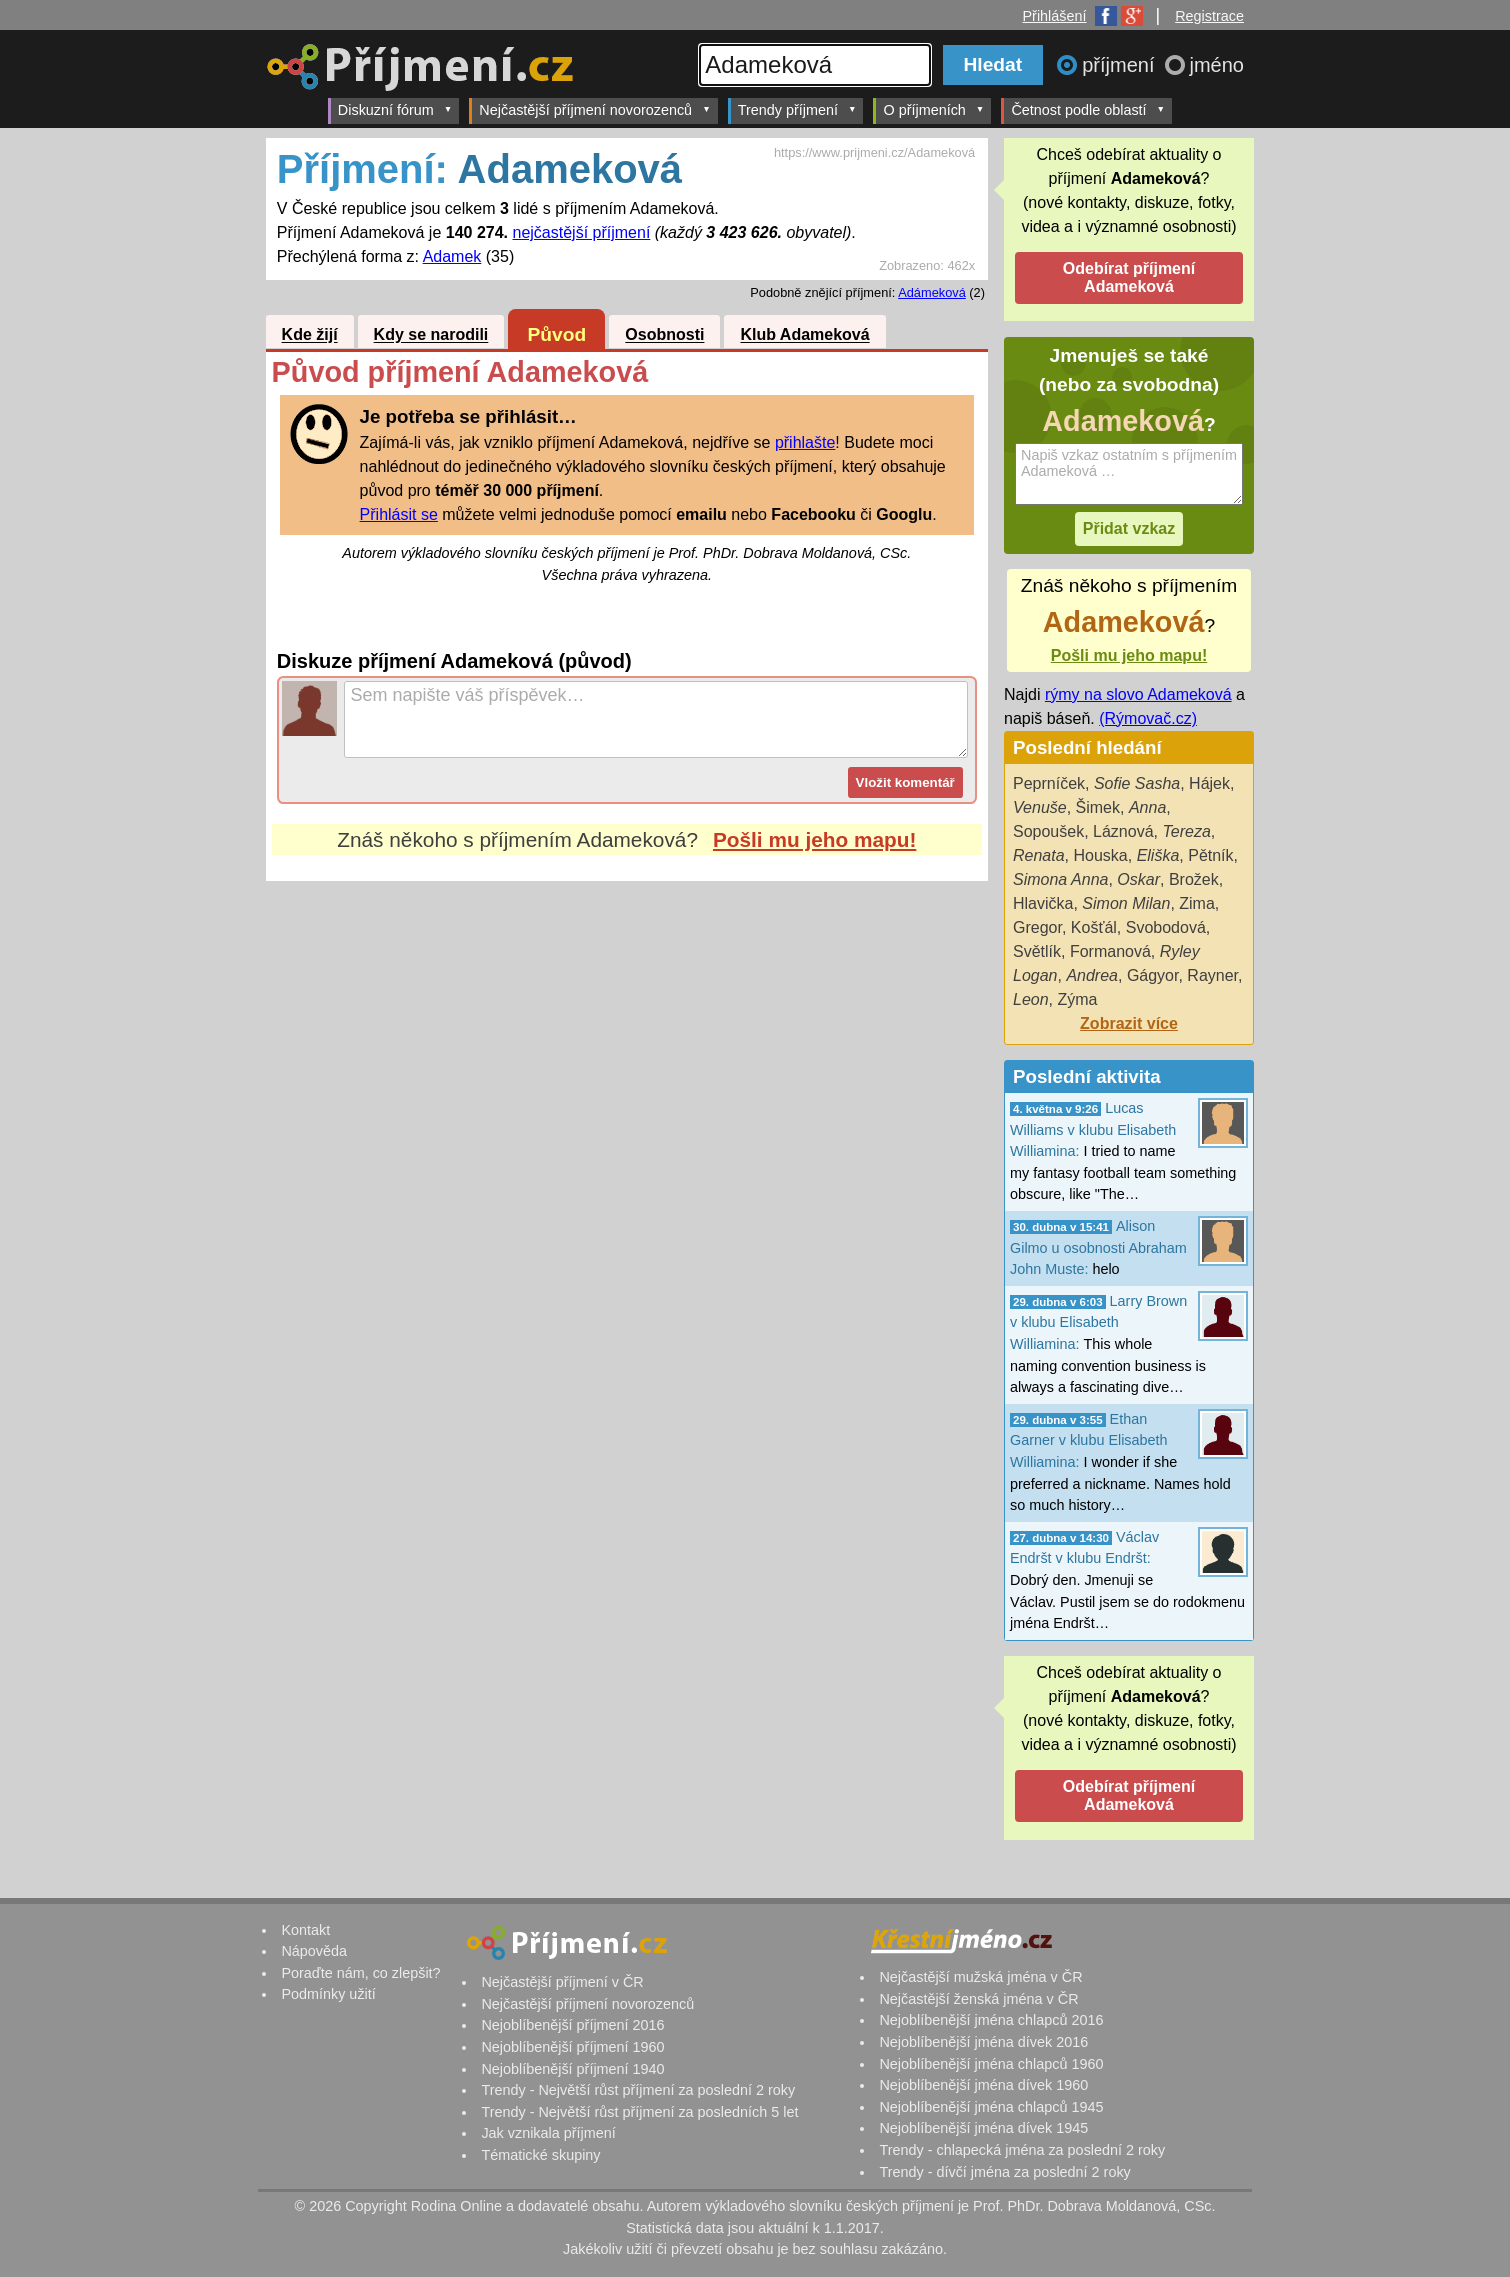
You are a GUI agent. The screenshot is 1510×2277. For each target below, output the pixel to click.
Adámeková (932, 292)
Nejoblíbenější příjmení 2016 (572, 2025)
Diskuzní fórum (395, 109)
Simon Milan (1126, 903)
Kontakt (305, 1930)
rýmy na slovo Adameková (1138, 694)
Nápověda (314, 1951)
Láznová (1123, 831)
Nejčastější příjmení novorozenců (594, 109)
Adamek (452, 256)
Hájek (1209, 783)
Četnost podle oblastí (1088, 109)
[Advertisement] (627, 1069)
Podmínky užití (328, 1994)
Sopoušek (1048, 831)
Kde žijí (310, 335)
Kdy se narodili (431, 335)
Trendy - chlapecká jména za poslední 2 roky (1022, 2150)
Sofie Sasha (1137, 783)
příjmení (1121, 65)
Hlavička (1043, 903)
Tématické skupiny (540, 2155)
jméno (1217, 65)
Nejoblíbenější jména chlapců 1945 (991, 2107)
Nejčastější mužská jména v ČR (980, 1977)
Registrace (1209, 16)
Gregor (1037, 927)
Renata (1039, 855)
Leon (1031, 999)
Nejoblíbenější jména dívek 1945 (983, 2128)
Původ (557, 334)
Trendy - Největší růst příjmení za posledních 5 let (639, 2112)
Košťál (1094, 927)
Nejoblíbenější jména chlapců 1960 (991, 2064)
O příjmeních (933, 109)
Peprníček (1049, 783)
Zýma (1077, 999)
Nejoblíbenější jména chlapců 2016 (991, 2020)
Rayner (1212, 975)
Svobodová (1166, 927)
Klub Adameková (804, 335)
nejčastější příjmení (581, 232)
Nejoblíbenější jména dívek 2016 (983, 2042)
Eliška (1158, 855)
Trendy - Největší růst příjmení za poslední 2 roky (638, 2090)
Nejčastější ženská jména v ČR (978, 1999)
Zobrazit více (1129, 1023)
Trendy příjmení (797, 109)
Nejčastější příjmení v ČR (562, 1982)
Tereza (1186, 831)
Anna (1147, 807)
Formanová (1110, 951)
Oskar (1138, 879)
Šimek (1098, 807)
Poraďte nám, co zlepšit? (360, 1973)
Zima (1197, 903)
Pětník (1210, 855)
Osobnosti (664, 335)
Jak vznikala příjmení (548, 2133)
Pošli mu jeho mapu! (814, 839)
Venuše (1040, 807)
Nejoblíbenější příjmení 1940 (572, 2069)
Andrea (1092, 975)
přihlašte (805, 442)
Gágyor (1153, 975)
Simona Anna (1060, 879)
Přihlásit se (399, 514)
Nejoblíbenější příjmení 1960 (572, 2047)
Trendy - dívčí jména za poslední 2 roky (1004, 2172)
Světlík (1037, 951)
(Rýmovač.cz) (1148, 718)
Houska (1100, 855)
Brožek (1194, 879)
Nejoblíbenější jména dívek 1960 (983, 2085)
